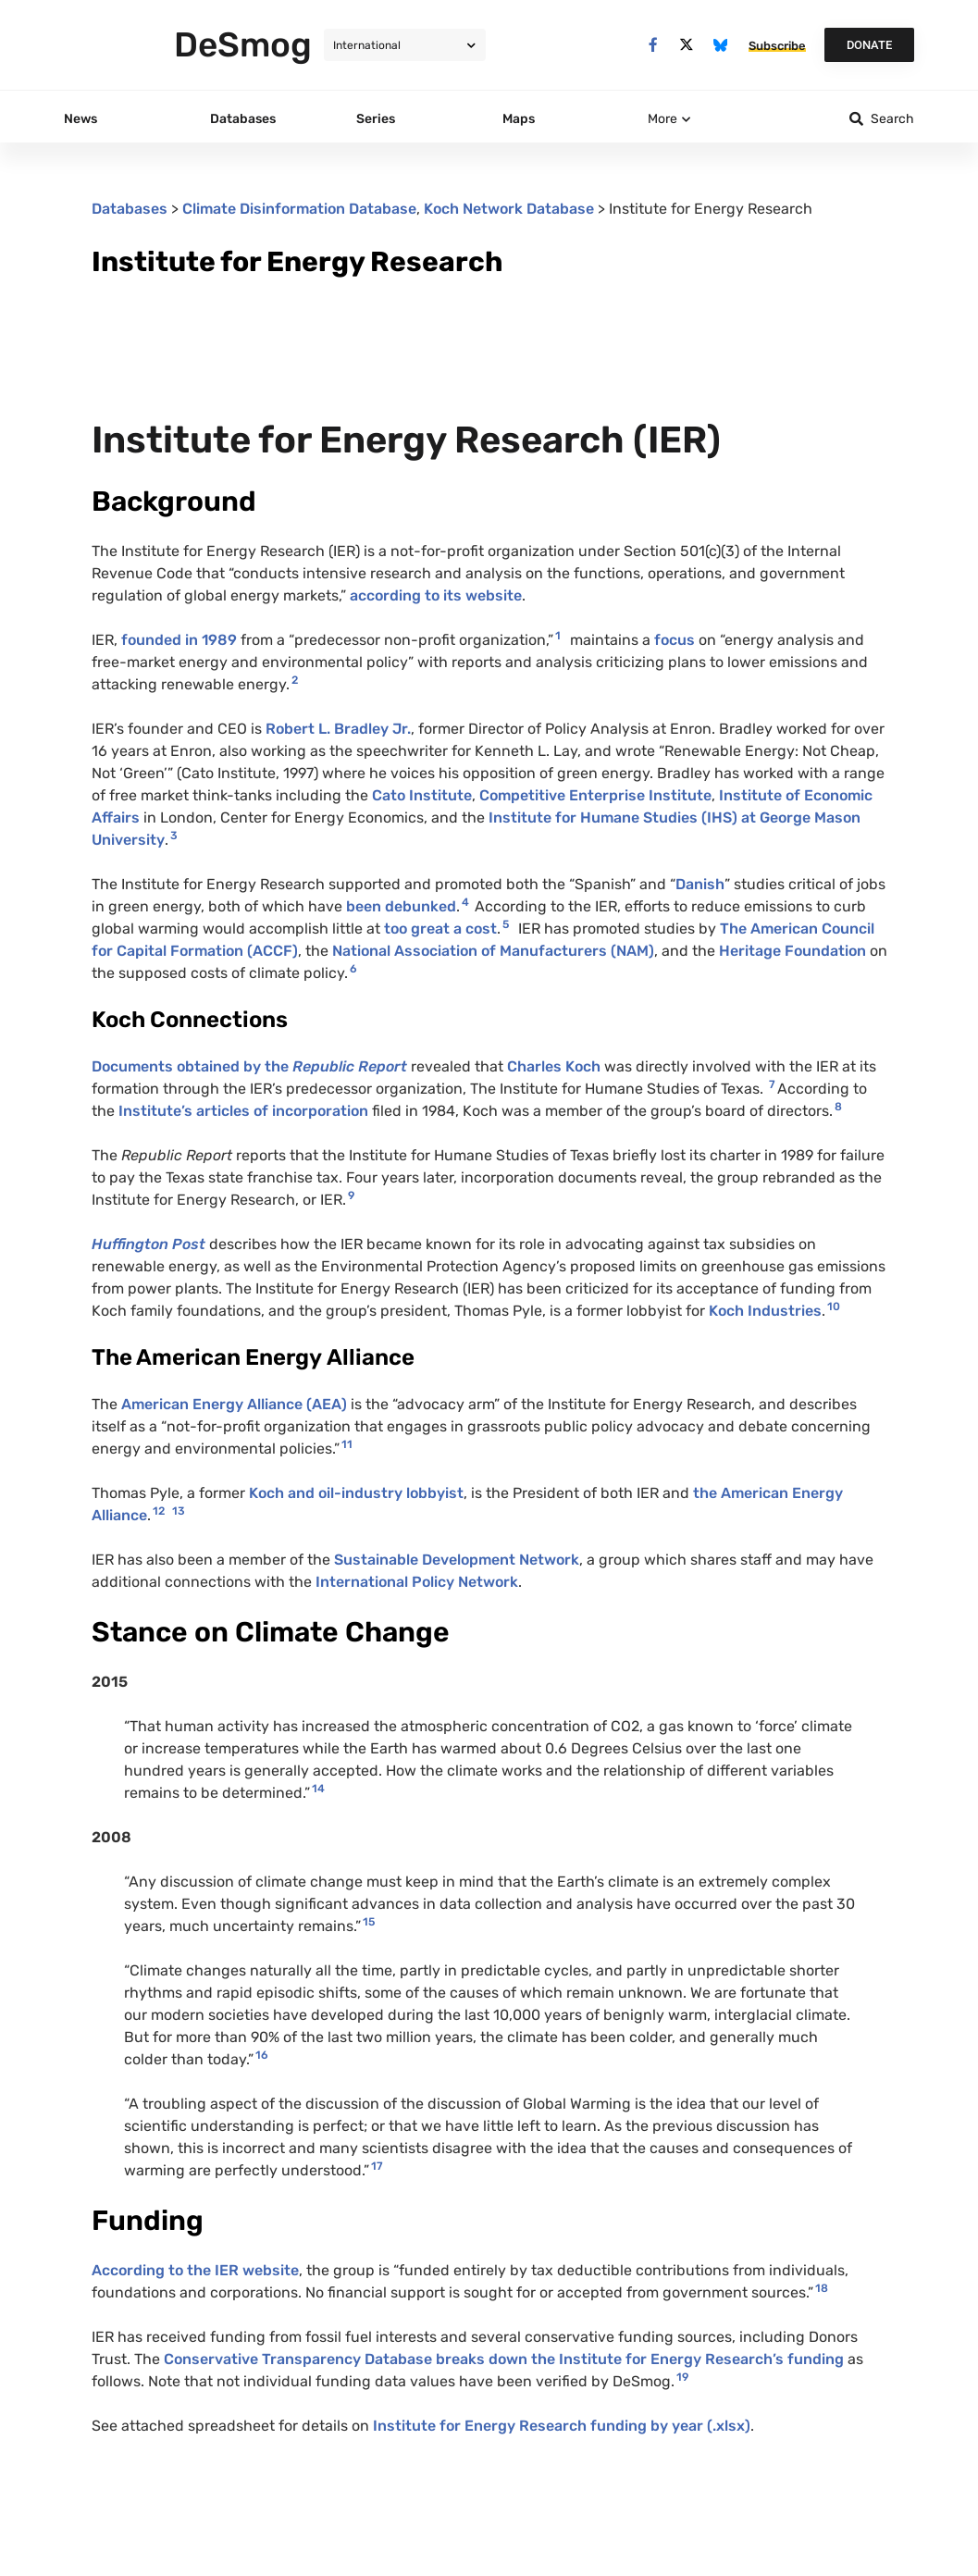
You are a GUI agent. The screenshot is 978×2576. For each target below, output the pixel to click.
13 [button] (178, 1511)
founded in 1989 (179, 640)
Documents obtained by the (249, 1066)
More (662, 119)
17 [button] (377, 2166)
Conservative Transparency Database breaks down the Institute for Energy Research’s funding (506, 2359)
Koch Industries (765, 1310)
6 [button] (353, 968)
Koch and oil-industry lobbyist (356, 1493)
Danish (699, 884)
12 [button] (159, 1511)
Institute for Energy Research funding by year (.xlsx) (561, 2425)
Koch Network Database (509, 208)
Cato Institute (422, 795)
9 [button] (351, 1195)
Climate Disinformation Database (299, 208)
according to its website (436, 595)
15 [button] (369, 1921)
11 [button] (347, 1444)
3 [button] (174, 835)
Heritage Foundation (792, 951)
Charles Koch (553, 1066)
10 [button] (833, 1306)
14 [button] (318, 1788)
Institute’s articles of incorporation (243, 1111)
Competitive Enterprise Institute (595, 795)
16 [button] (261, 2055)
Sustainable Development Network (456, 1559)
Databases (129, 208)
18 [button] (821, 2288)
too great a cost (440, 928)
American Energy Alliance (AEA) (234, 1404)
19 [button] (682, 2377)
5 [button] (505, 924)
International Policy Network (417, 1582)
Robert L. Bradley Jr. (338, 728)
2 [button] (294, 680)
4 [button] (465, 902)
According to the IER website (195, 2270)
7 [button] (772, 1084)
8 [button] (838, 1106)
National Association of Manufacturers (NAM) (493, 951)
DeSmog (243, 44)
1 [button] (558, 635)
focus (676, 640)
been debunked (401, 906)
